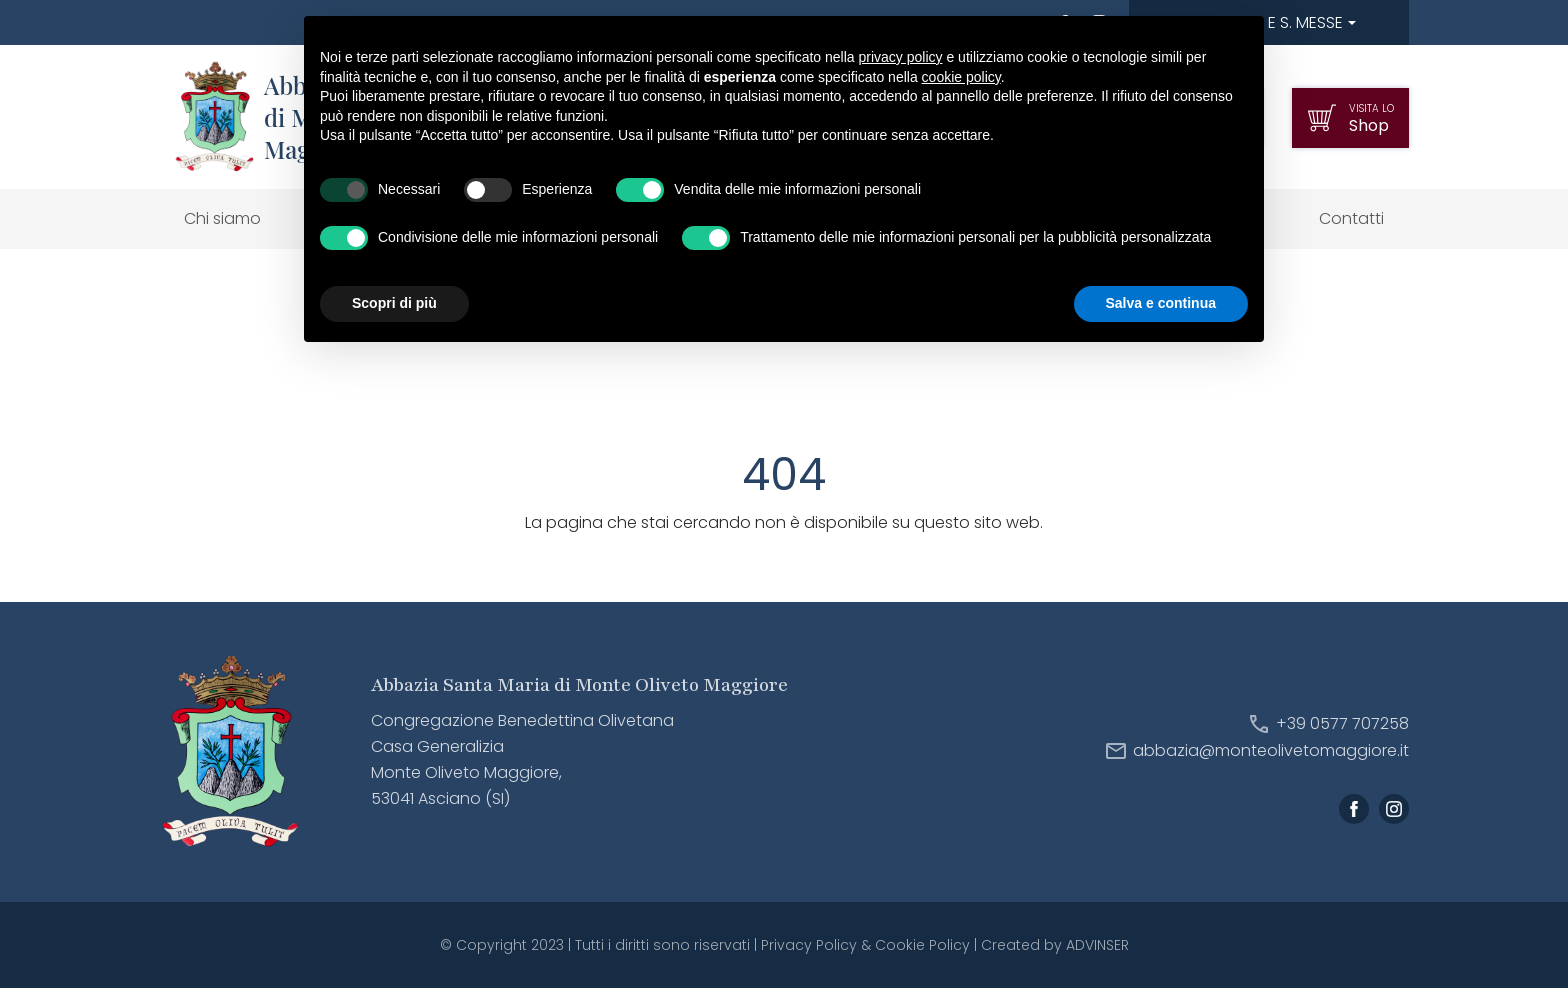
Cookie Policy (922, 945)
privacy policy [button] (901, 57)
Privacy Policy (809, 945)
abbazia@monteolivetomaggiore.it (1271, 750)
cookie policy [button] (961, 77)
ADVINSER (1097, 945)
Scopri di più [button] (394, 303)
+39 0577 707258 (1342, 723)
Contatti (1351, 218)
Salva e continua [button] (1161, 303)
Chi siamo (222, 218)
